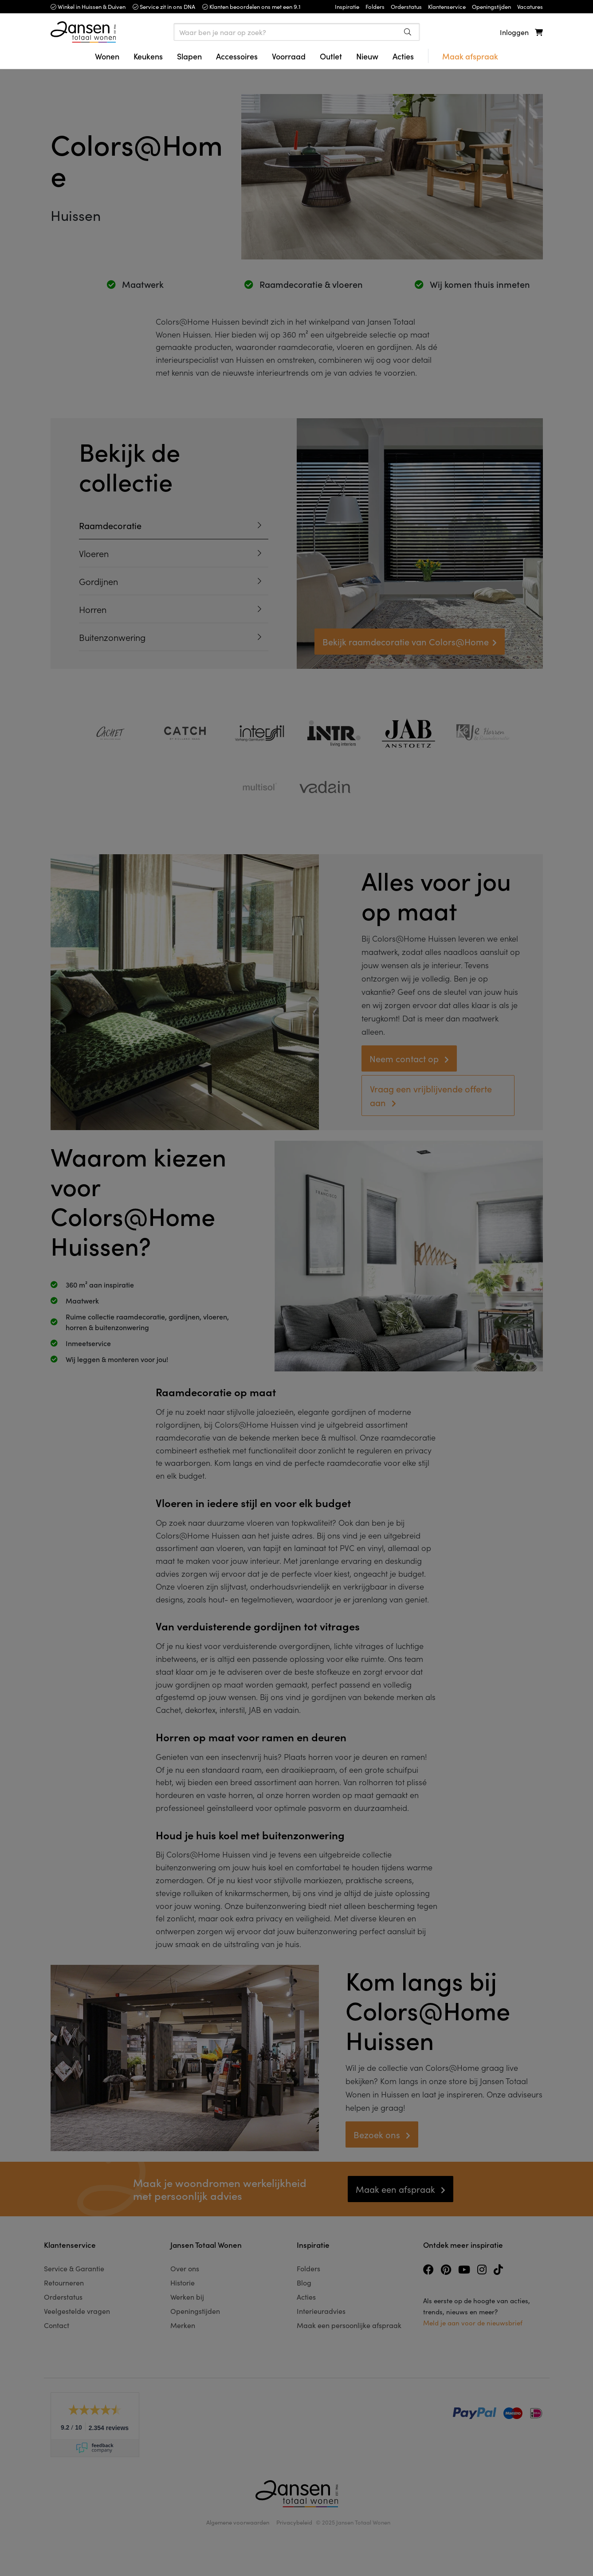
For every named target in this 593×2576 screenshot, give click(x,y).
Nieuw (367, 56)
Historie (182, 2282)
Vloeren (94, 553)
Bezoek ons (377, 2134)
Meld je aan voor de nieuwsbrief (472, 2322)
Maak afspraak (470, 56)
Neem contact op (405, 1058)
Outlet (331, 56)
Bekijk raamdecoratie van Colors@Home (405, 641)
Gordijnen (98, 581)
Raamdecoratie (110, 525)
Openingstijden (195, 2311)
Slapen (189, 56)
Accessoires (237, 56)
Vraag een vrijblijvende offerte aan (431, 1095)
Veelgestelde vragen (77, 2311)
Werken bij (187, 2296)
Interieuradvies (321, 2311)
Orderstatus (63, 2296)
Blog (304, 2282)
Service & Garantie (74, 2268)
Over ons (184, 2268)
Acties (403, 56)
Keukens (148, 56)
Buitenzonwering (112, 637)
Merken (182, 2325)
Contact (56, 2325)
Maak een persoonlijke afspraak (349, 2325)
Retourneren (64, 2282)
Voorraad (289, 56)
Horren (92, 609)
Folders (308, 2268)
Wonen (107, 56)
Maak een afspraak (396, 2189)
